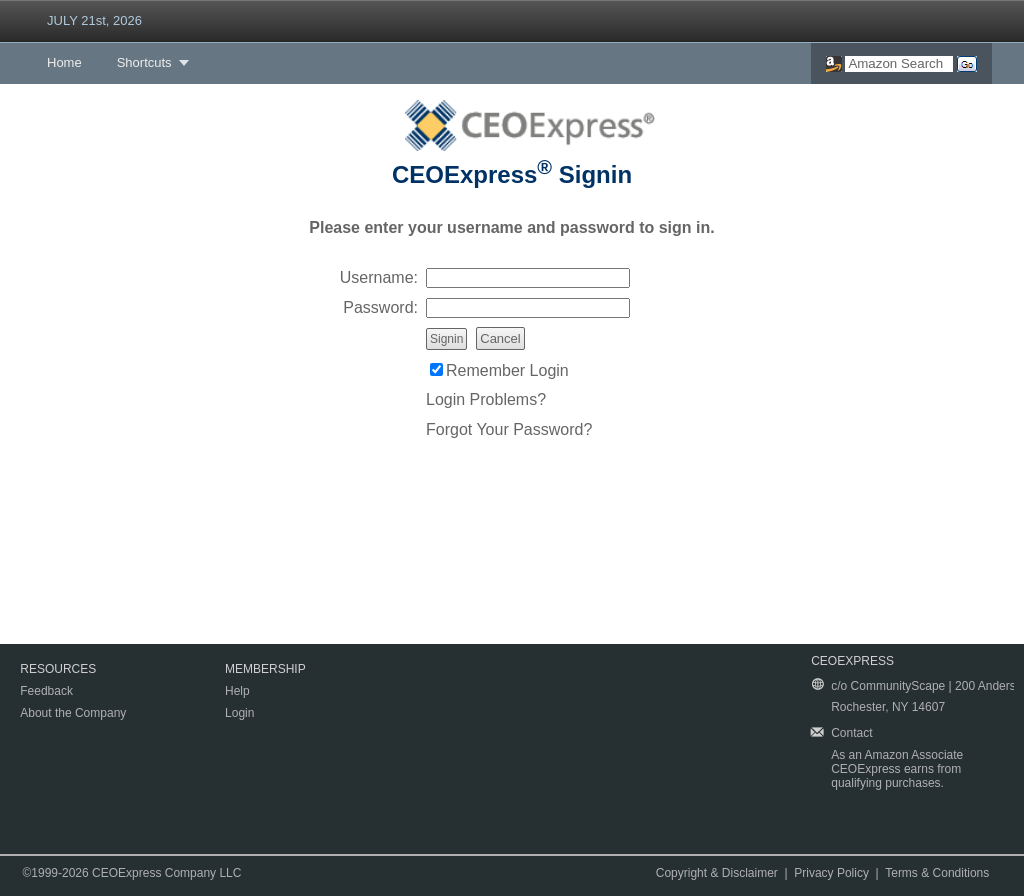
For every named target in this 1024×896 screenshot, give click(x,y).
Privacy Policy (831, 873)
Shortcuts (144, 62)
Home (64, 62)
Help (237, 691)
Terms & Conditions (937, 873)
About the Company (73, 713)
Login (239, 713)
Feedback (46, 691)
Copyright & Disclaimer (717, 873)
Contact (851, 733)
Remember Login (507, 370)
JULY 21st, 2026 (94, 20)
